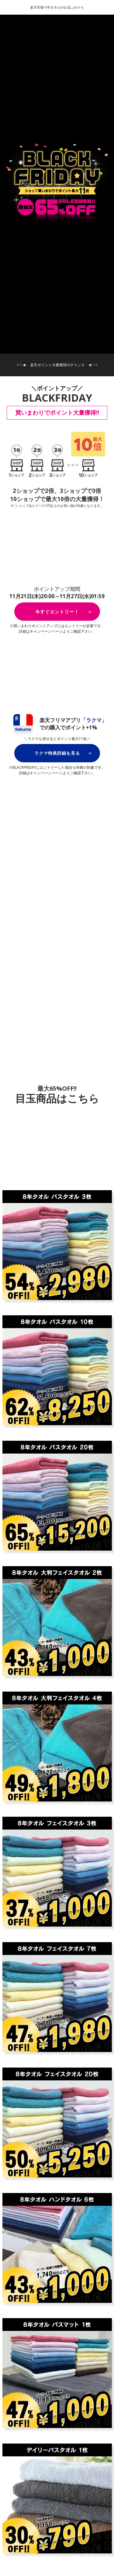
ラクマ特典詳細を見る (57, 753)
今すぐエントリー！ (57, 612)
